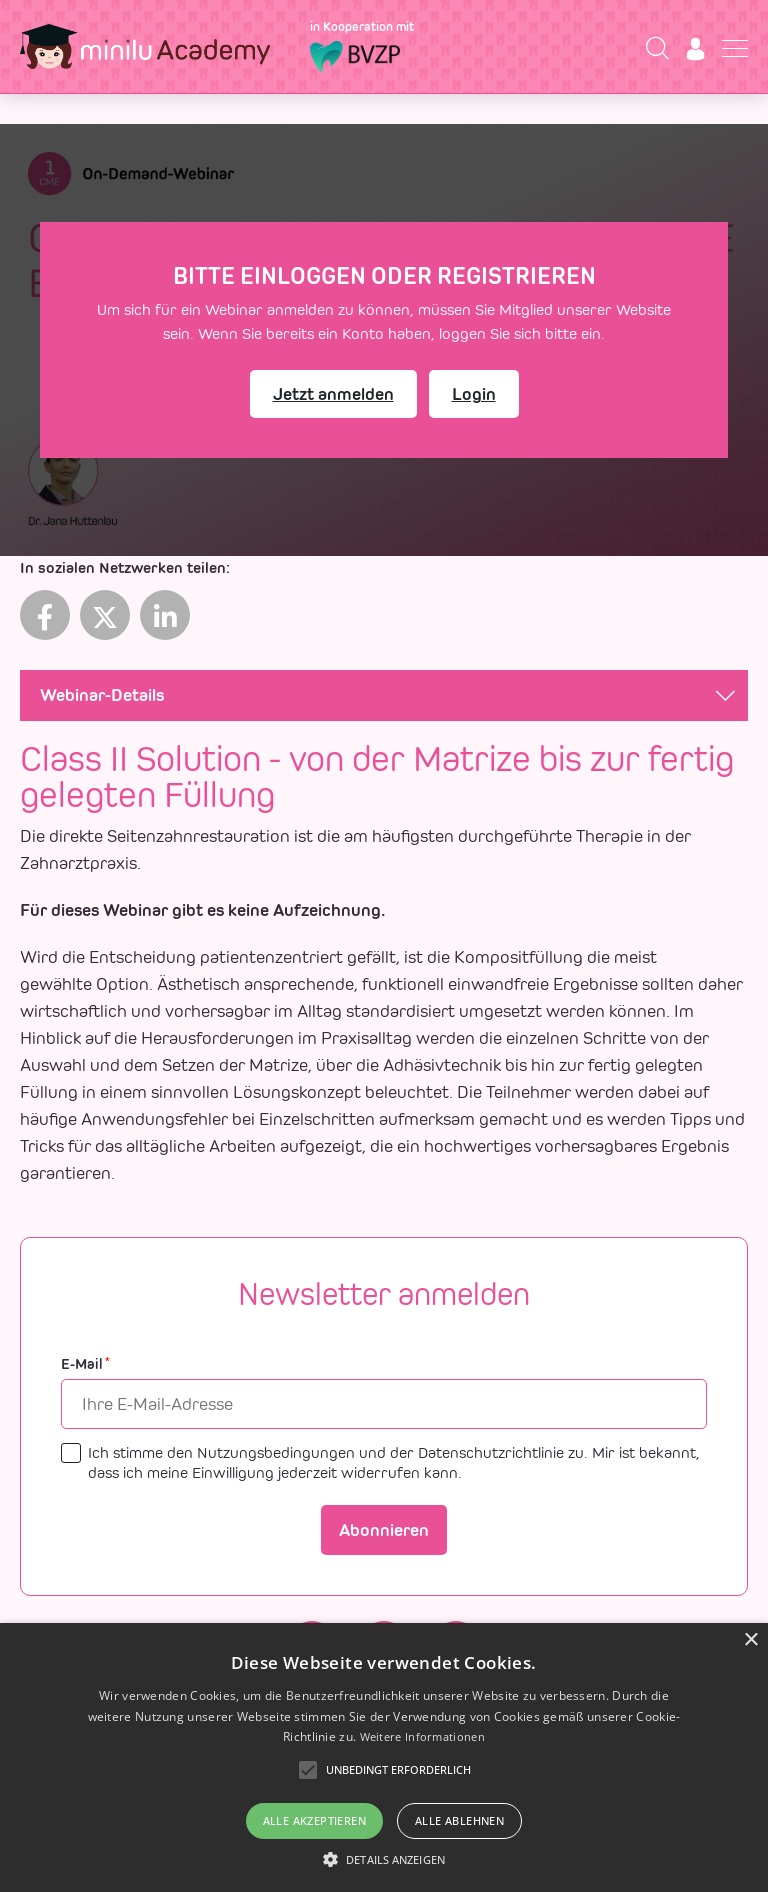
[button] (384, 1859)
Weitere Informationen (422, 1736)
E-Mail (85, 1364)
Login (474, 394)
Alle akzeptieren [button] (314, 1820)
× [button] (750, 1640)
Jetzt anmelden (333, 394)
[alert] (384, 1757)
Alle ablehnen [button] (459, 1820)
